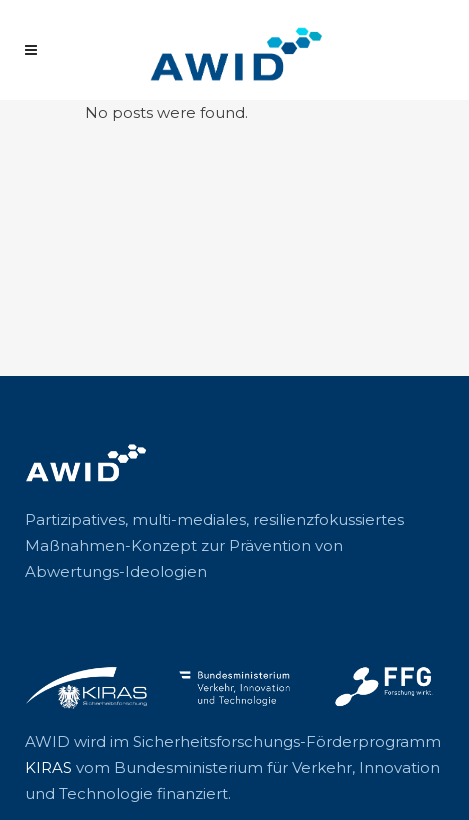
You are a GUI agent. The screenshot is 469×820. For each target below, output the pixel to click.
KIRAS (48, 767)
